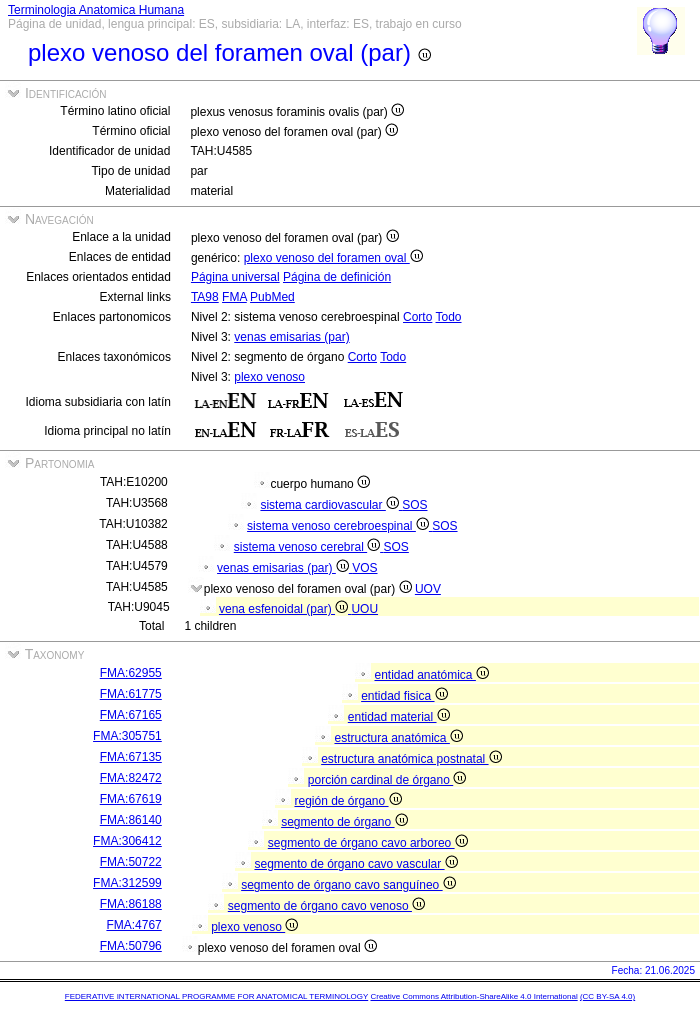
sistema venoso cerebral (309, 547)
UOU (364, 609)
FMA (234, 297)
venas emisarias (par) (291, 337)
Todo (449, 317)
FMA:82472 (131, 778)
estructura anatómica (398, 738)
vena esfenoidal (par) (285, 609)
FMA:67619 (131, 799)
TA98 (205, 297)
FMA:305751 (127, 736)
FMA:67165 (131, 715)
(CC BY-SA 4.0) (607, 996)
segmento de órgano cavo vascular (355, 864)
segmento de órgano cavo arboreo (368, 843)
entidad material (399, 717)
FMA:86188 (131, 904)
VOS (364, 568)
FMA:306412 (127, 841)
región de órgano (347, 801)
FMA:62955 (131, 673)
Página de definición (337, 277)
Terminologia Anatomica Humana (96, 10)
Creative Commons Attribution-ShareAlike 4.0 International (473, 996)
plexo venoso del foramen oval (333, 258)
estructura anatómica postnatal (411, 759)
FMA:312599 (127, 883)
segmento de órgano (344, 822)
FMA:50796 (131, 946)
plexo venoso (269, 377)
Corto (417, 317)
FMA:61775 (131, 694)
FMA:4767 (133, 925)
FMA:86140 (131, 820)
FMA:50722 (131, 862)
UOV (428, 589)
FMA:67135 (131, 757)
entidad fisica (404, 696)
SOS (414, 505)
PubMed (272, 297)
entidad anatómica (431, 675)
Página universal (235, 277)
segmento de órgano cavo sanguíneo (348, 885)
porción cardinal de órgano (387, 780)
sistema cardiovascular (331, 505)
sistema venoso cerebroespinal (339, 526)
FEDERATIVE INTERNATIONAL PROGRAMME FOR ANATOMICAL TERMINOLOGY (216, 996)
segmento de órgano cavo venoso (326, 906)
